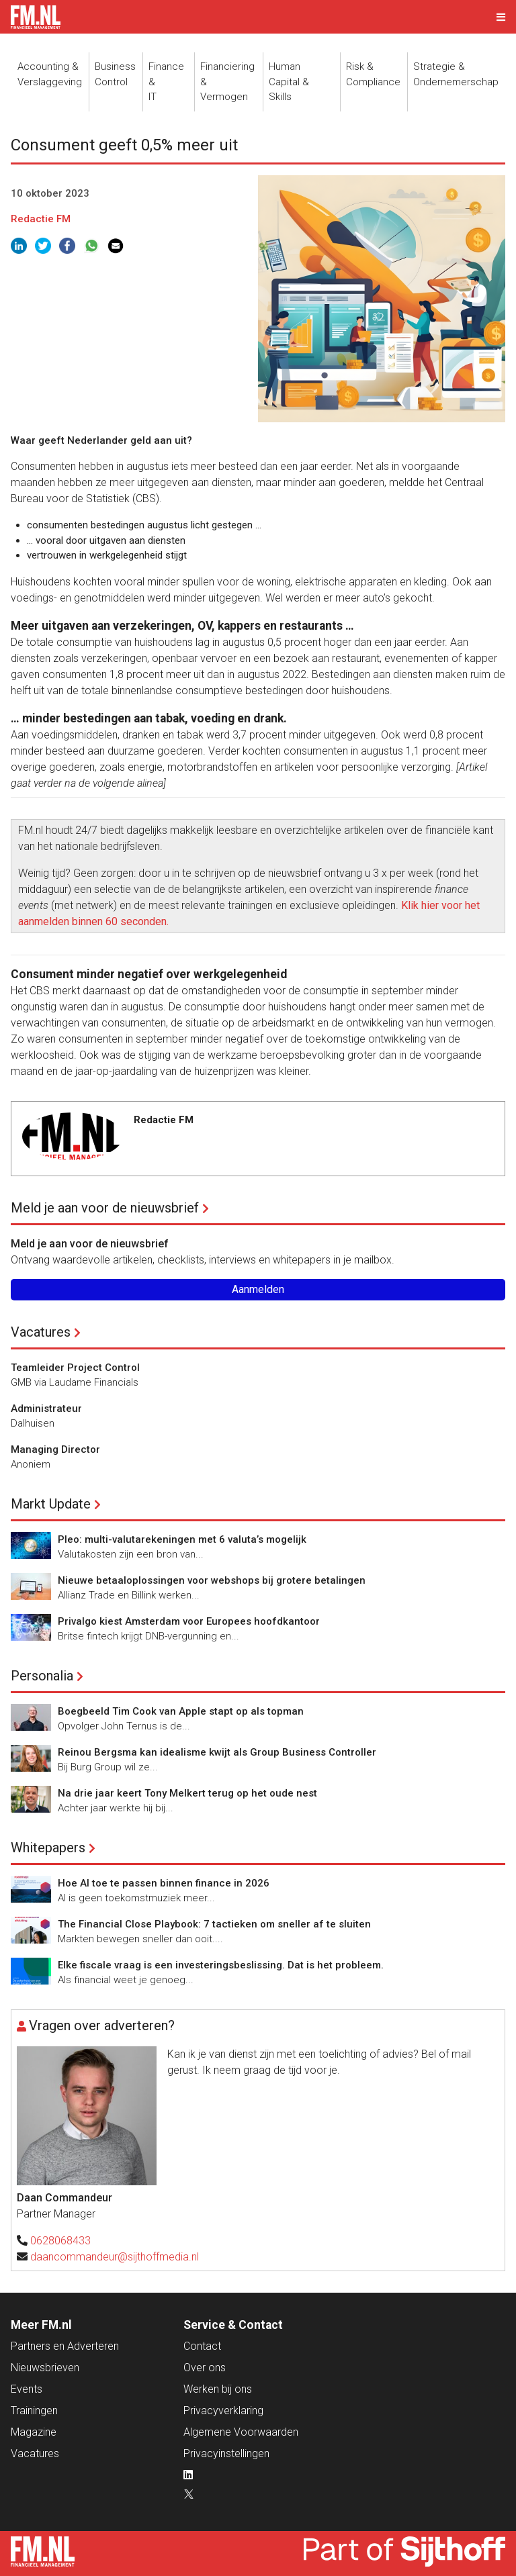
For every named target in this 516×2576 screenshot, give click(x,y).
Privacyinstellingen (226, 2453)
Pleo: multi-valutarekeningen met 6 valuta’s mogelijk (182, 1539)
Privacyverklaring (223, 2410)
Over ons (204, 2367)
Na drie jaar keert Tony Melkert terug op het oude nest (187, 1793)
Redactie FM (41, 219)
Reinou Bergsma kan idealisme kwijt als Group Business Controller (217, 1752)
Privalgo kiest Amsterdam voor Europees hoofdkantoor (189, 1621)
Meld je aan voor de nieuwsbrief (105, 1208)
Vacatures (41, 1332)
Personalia (42, 1676)
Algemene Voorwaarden (240, 2432)
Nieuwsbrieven (45, 2367)
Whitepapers (48, 1848)
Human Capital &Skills (289, 81)
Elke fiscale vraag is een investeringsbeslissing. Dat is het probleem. (221, 1965)
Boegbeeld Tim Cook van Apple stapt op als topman (181, 1711)
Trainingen (34, 2410)
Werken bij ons (217, 2389)
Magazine (33, 2432)
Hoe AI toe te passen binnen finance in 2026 (163, 1883)
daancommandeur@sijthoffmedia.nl (114, 2256)
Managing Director (55, 1449)
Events (26, 2389)
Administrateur (46, 1408)
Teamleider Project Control (75, 1368)
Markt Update (51, 1504)
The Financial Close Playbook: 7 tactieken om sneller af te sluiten (214, 1924)
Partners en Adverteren (65, 2346)
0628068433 (60, 2240)
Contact (202, 2346)
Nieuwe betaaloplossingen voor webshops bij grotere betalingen (212, 1580)
